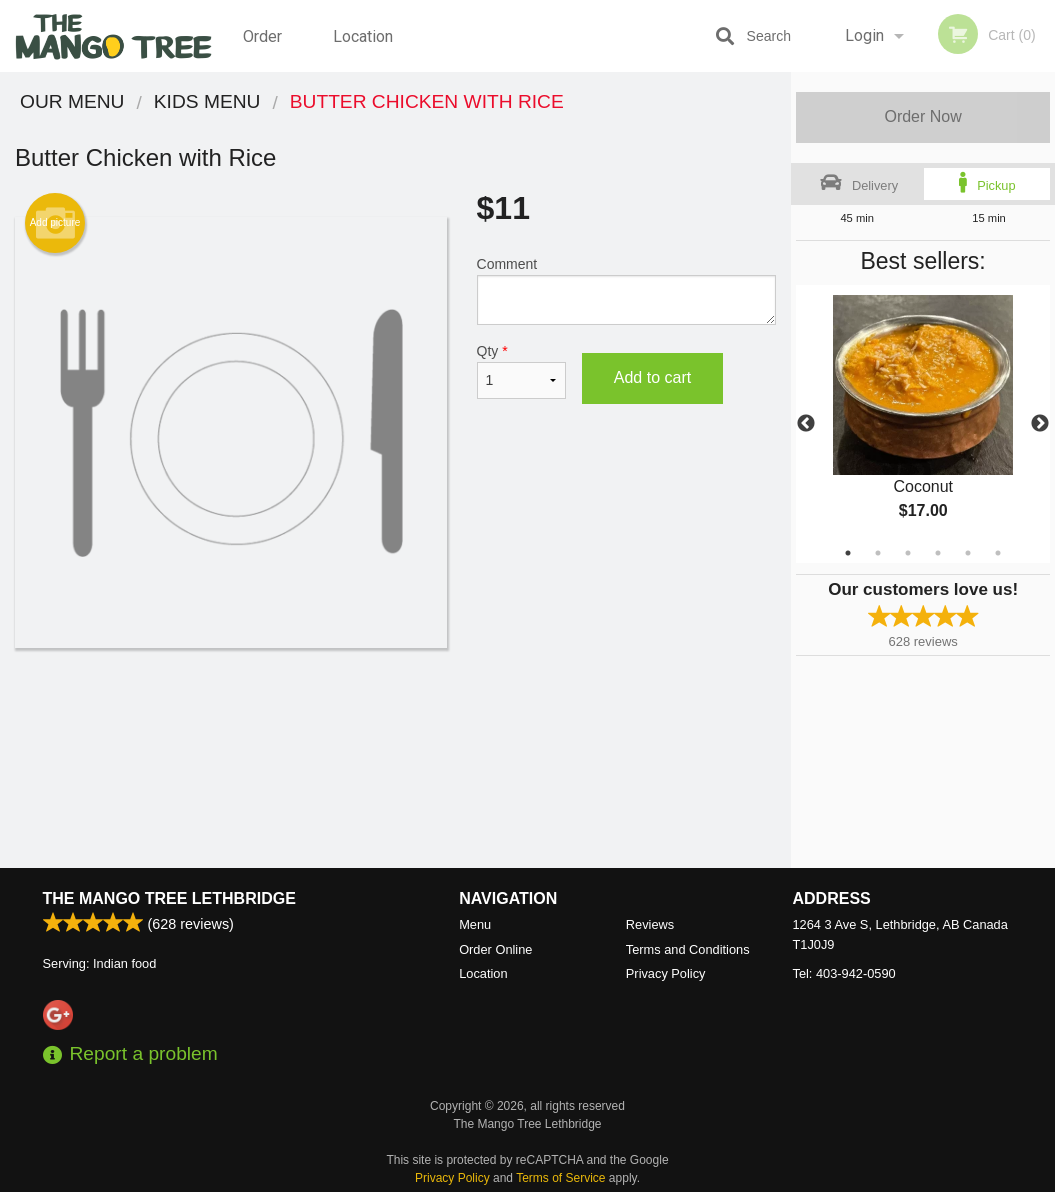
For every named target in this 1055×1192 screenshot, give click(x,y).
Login (864, 35)
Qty (521, 371)
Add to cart (652, 377)
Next (1040, 424)
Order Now (922, 116)
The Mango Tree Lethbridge (169, 898)
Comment (627, 290)
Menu (475, 924)
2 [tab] (878, 553)
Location (363, 35)
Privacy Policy (666, 973)
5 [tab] (968, 553)
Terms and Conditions (688, 949)
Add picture (55, 223)
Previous (806, 424)
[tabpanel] (923, 424)
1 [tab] (848, 553)
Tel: (844, 973)
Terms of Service (560, 1178)
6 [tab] (998, 553)
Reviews (650, 924)
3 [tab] (908, 553)
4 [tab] (938, 553)
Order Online (265, 49)
